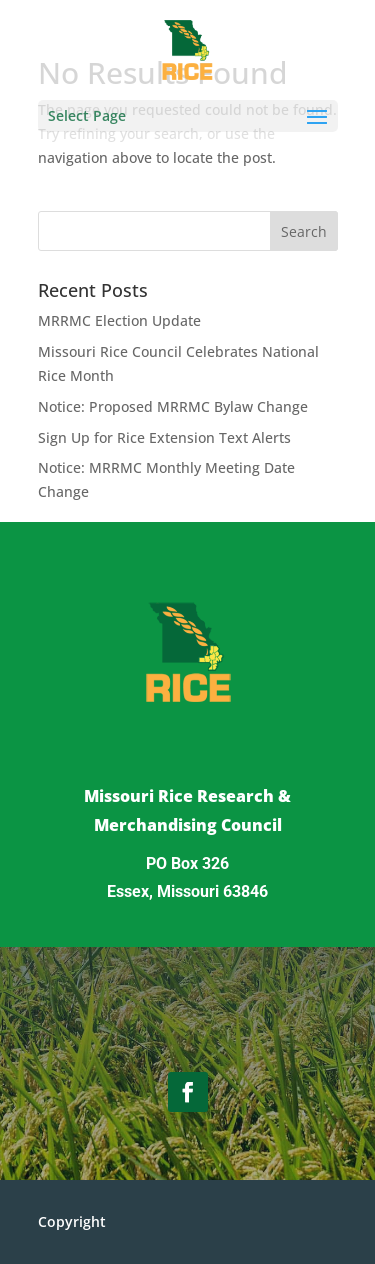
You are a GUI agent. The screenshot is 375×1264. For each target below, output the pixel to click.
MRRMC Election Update (119, 320)
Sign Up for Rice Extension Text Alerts (164, 437)
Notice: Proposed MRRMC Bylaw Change (173, 406)
